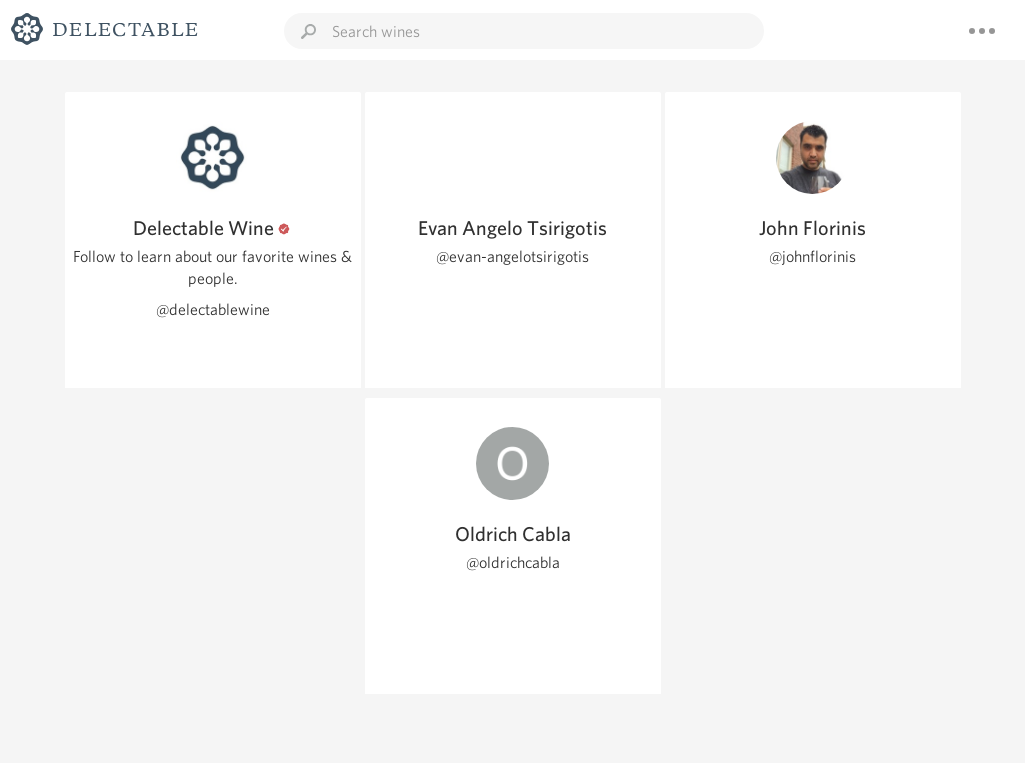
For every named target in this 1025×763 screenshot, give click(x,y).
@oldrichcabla (513, 562)
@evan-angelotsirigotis (512, 256)
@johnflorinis (812, 256)
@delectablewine (213, 309)
